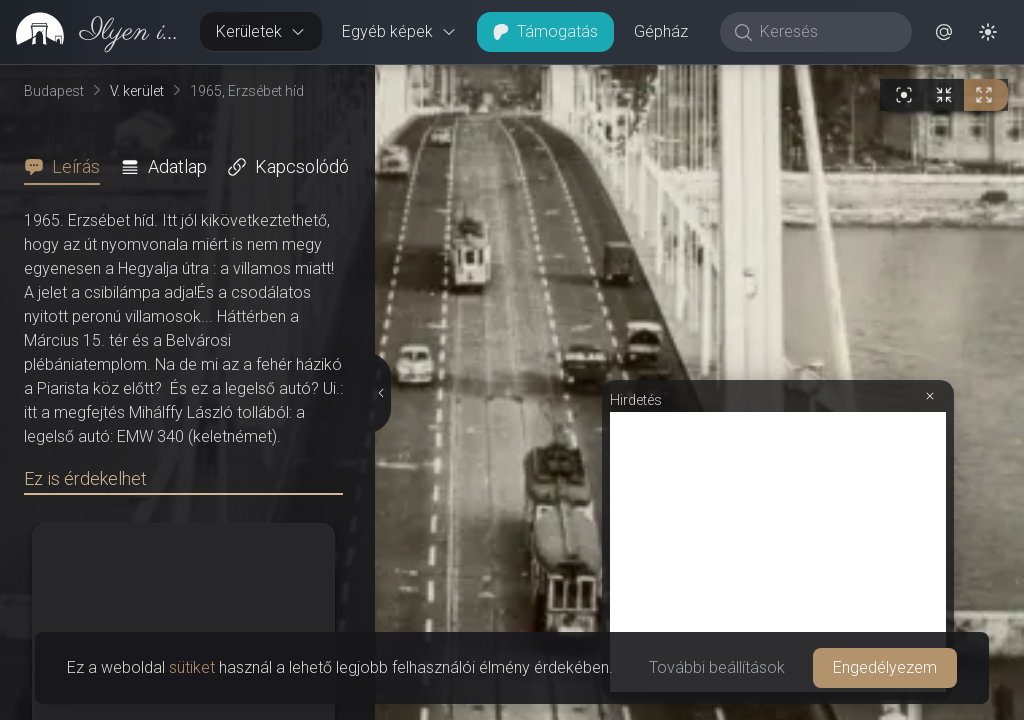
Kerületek (261, 31)
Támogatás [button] (545, 31)
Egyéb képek (399, 31)
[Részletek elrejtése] (379, 205)
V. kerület (137, 91)
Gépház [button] (661, 31)
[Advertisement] (778, 177)
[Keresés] (826, 32)
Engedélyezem (885, 667)
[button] (944, 32)
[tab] (68, 167)
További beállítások (717, 667)
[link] (92, 32)
